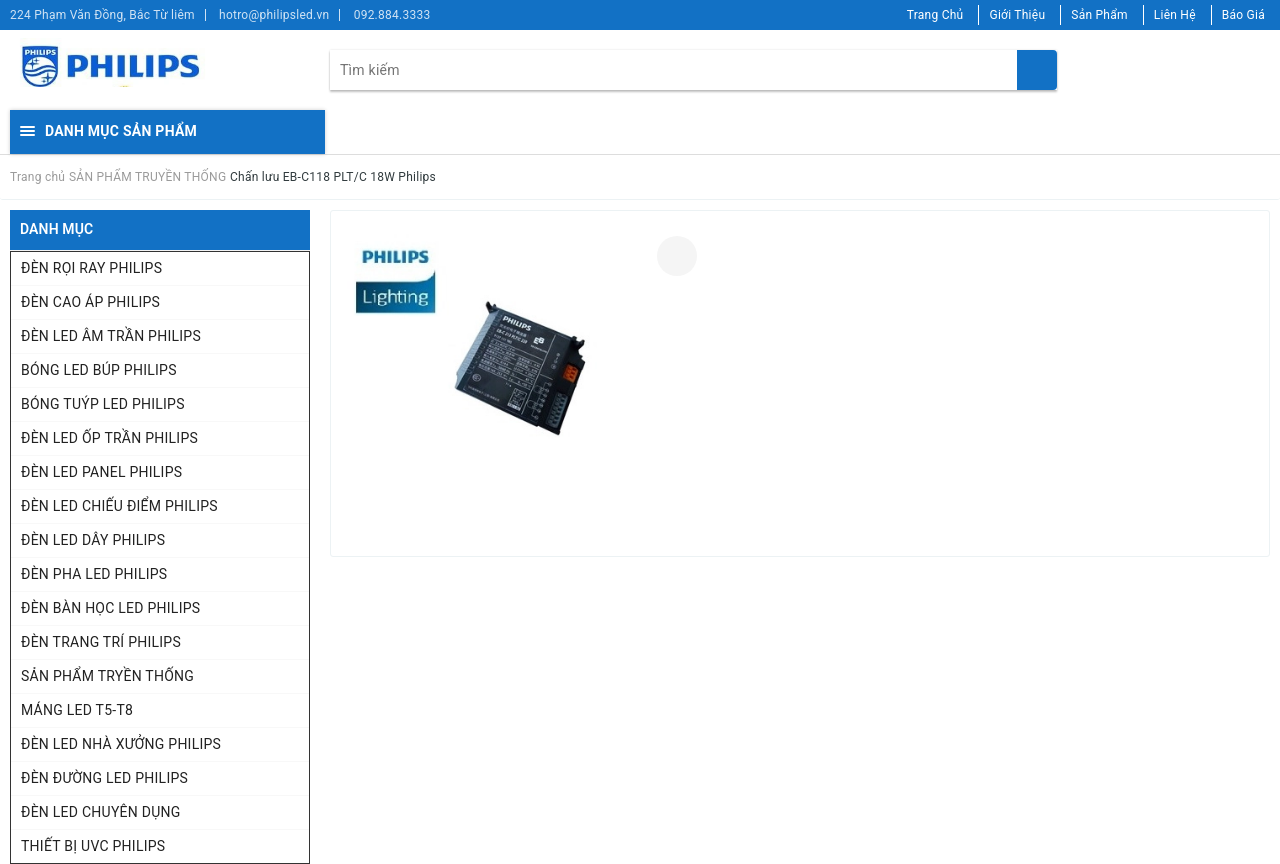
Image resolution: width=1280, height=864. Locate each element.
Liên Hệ (1175, 15)
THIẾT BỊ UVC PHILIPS (93, 846)
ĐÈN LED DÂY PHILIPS (93, 540)
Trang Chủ (935, 15)
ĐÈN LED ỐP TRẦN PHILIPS (109, 438)
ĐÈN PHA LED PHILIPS (94, 574)
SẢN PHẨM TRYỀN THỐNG (107, 676)
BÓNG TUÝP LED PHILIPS (103, 404)
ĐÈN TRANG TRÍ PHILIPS (101, 642)
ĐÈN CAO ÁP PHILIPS (90, 302)
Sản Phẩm (1099, 15)
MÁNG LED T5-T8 (77, 710)
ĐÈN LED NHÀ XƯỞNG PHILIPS (121, 744)
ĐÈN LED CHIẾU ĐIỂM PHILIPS (119, 506)
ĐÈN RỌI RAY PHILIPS (91, 268)
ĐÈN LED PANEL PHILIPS (101, 472)
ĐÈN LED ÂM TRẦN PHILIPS (111, 336)
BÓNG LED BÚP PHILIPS (99, 370)
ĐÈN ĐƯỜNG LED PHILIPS (104, 778)
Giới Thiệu (1017, 15)
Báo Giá (1243, 15)
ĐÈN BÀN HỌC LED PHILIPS (110, 608)
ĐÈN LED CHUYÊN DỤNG (101, 812)
